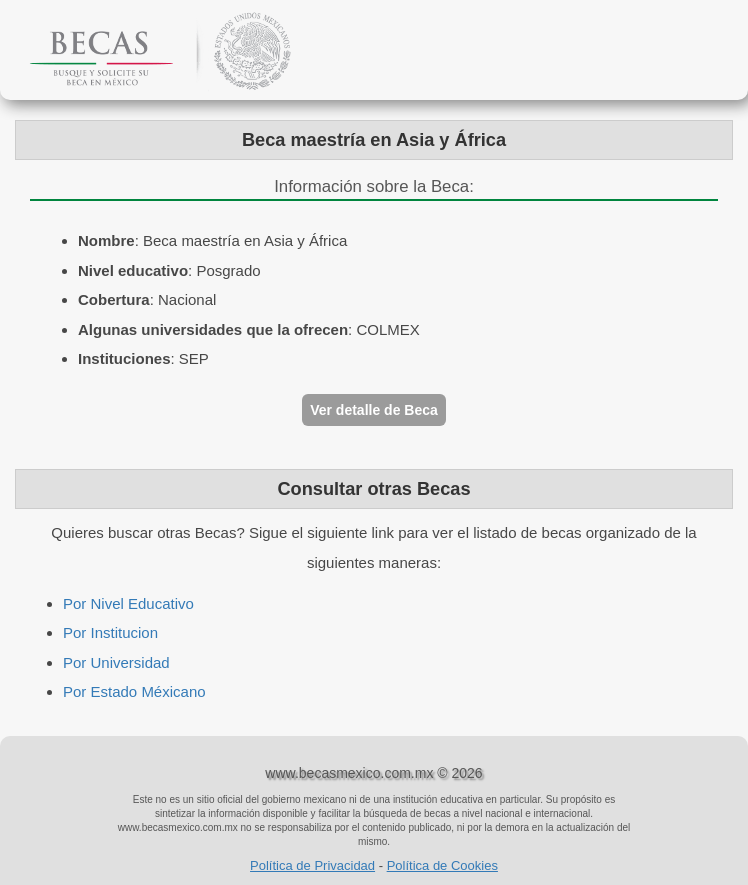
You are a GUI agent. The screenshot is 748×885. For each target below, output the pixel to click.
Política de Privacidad (312, 865)
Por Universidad (116, 662)
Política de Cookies (442, 865)
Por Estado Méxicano (134, 691)
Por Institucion (110, 632)
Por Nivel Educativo (128, 603)
